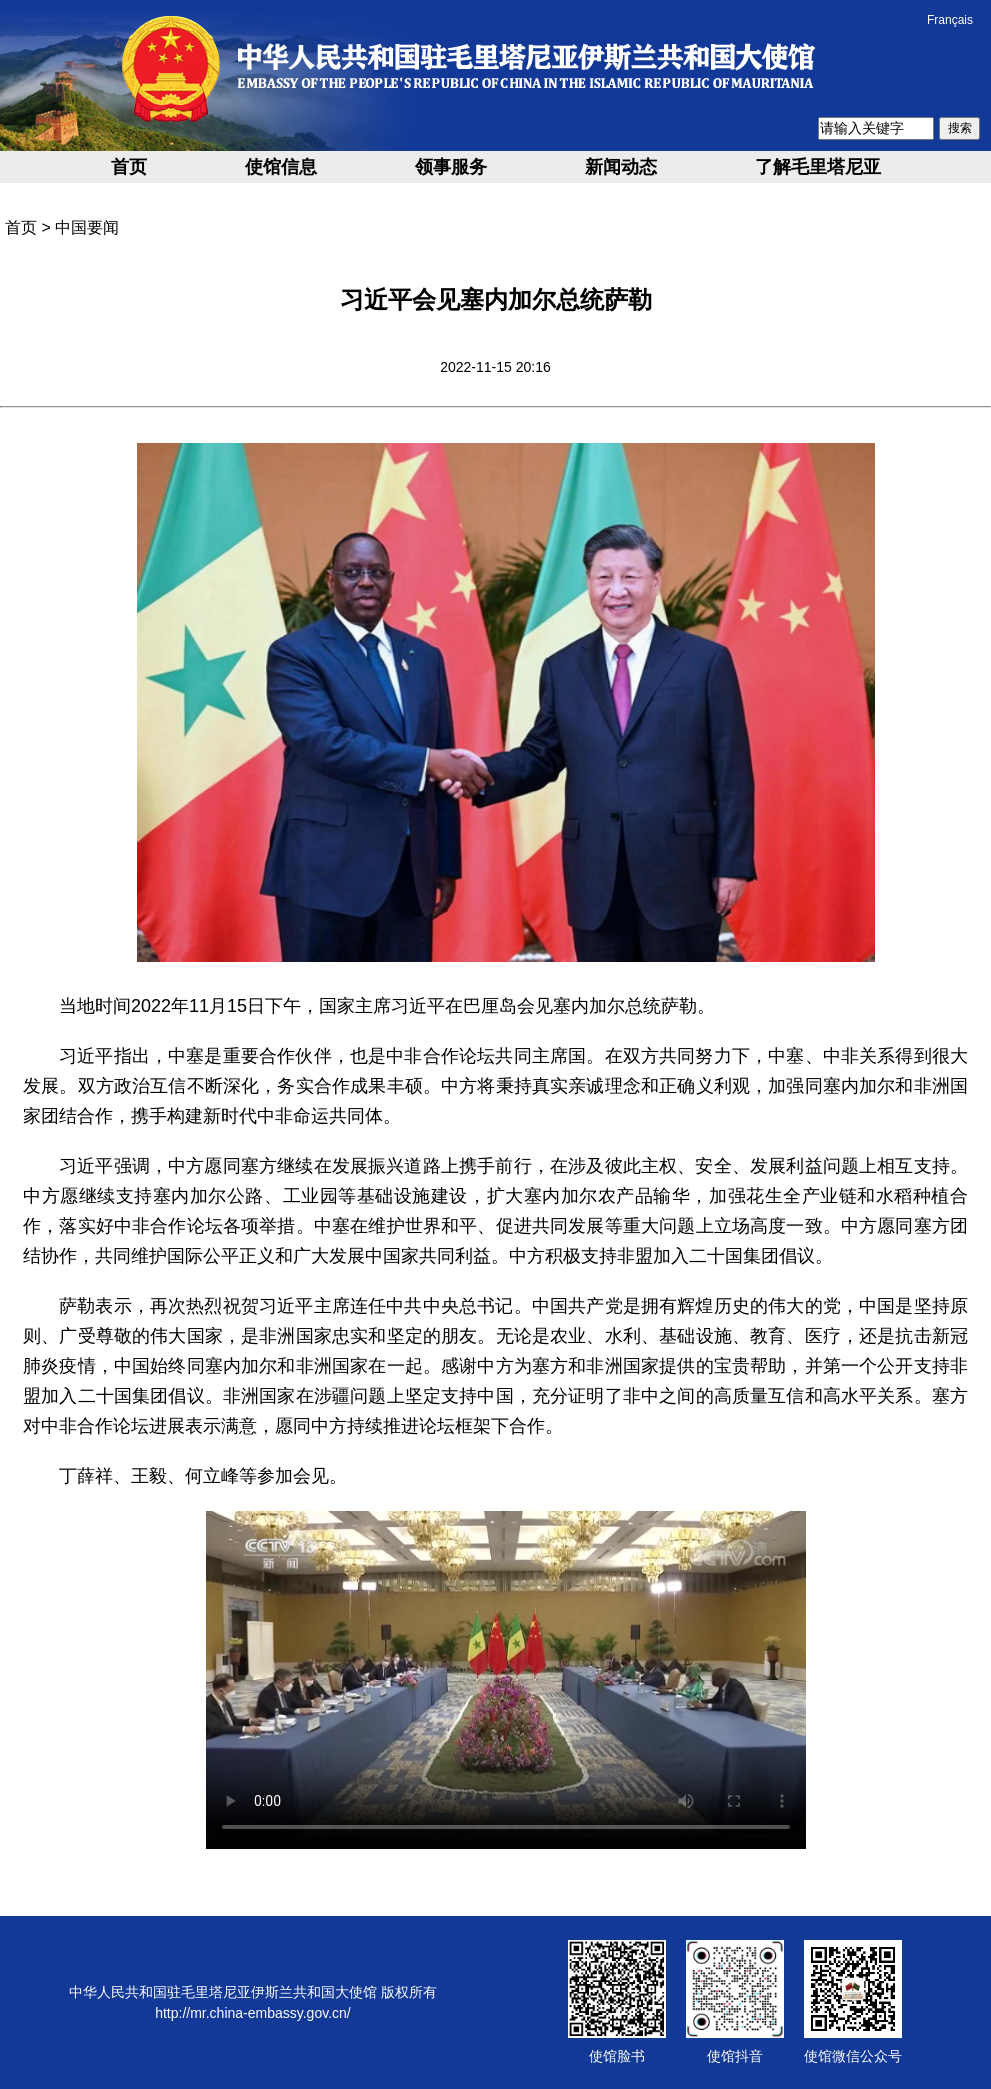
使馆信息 (281, 167)
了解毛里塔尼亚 (818, 167)
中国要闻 (87, 227)
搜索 (960, 128)
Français (950, 20)
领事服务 (451, 167)
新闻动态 (621, 167)
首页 (129, 167)
